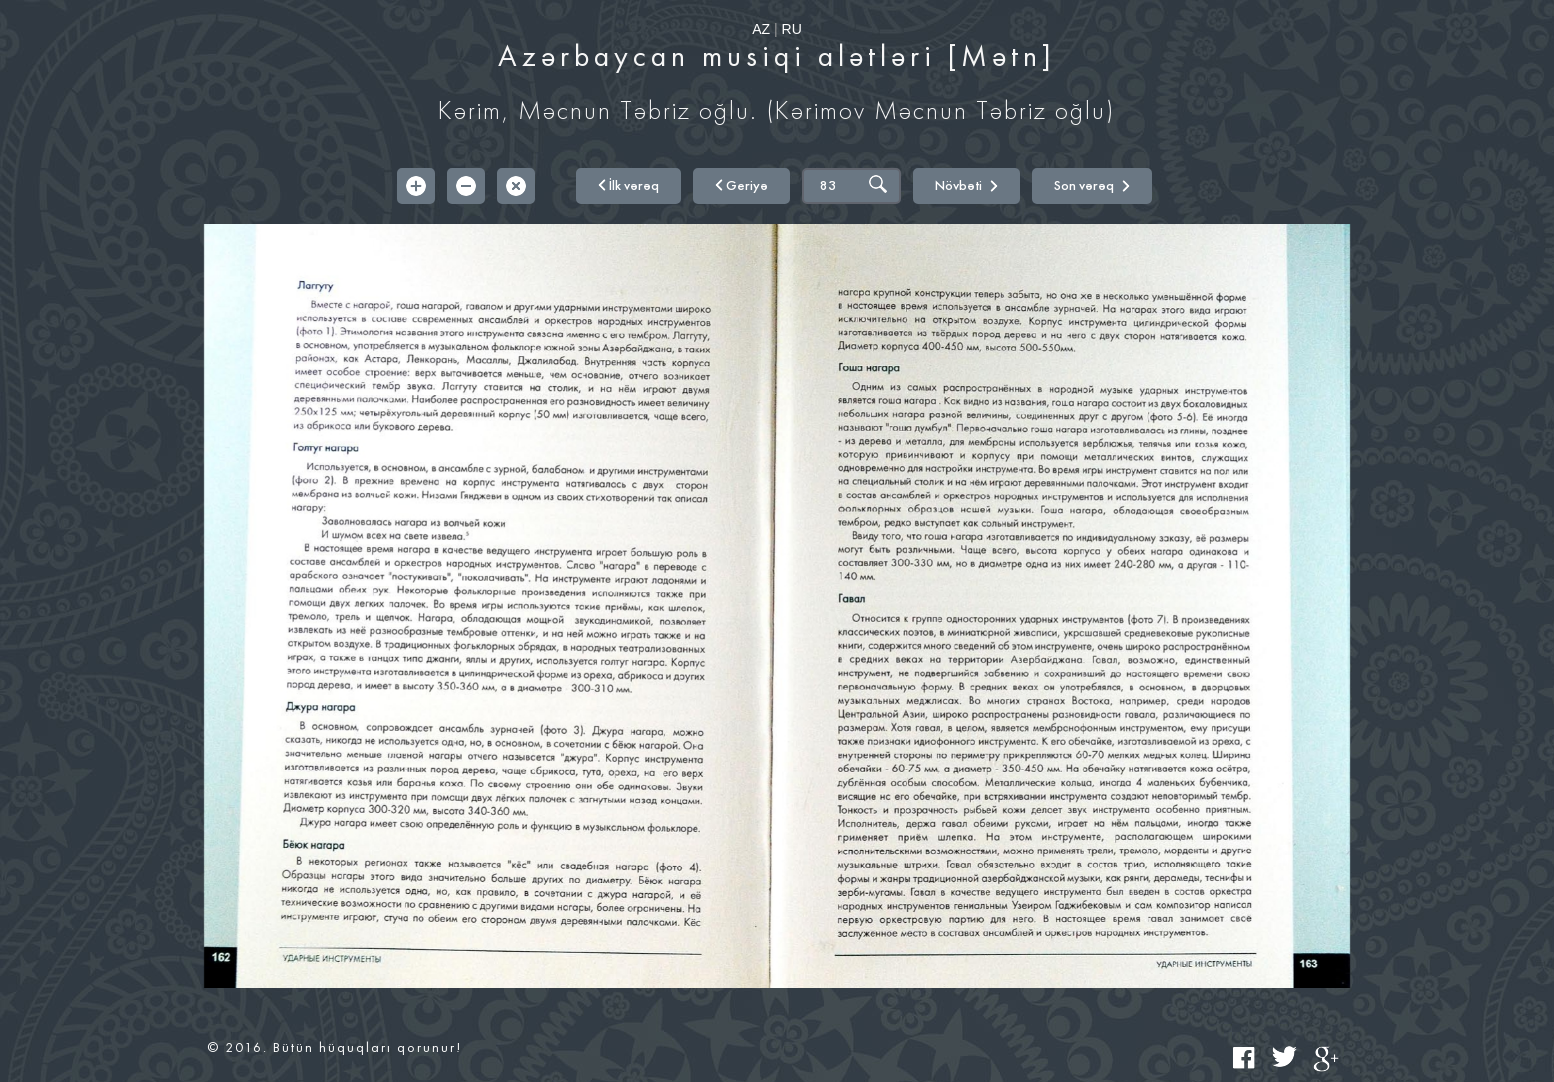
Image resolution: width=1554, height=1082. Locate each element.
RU (792, 29)
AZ (761, 29)
